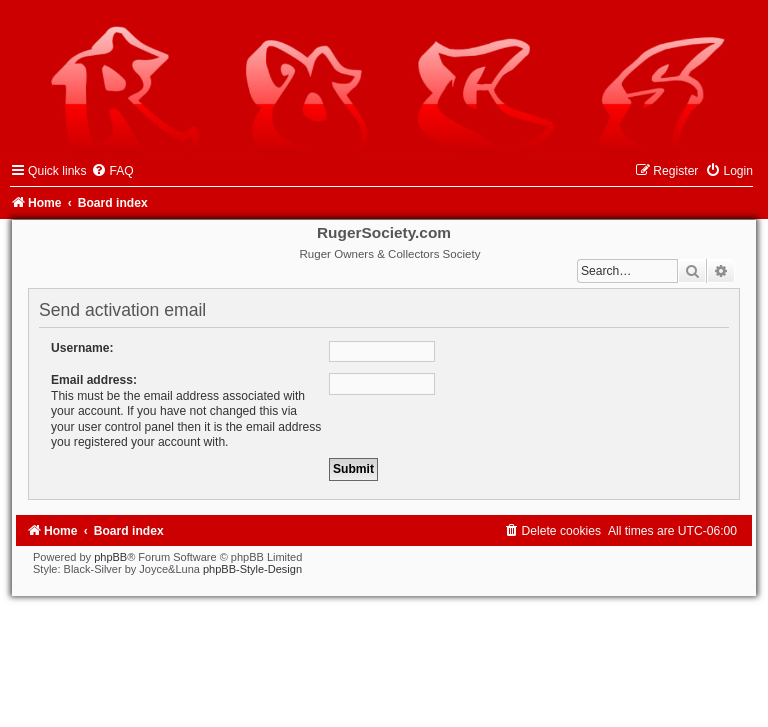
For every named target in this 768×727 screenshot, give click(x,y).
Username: (82, 348)
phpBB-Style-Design (252, 569)
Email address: (94, 380)
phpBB (110, 557)
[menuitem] (112, 171)
